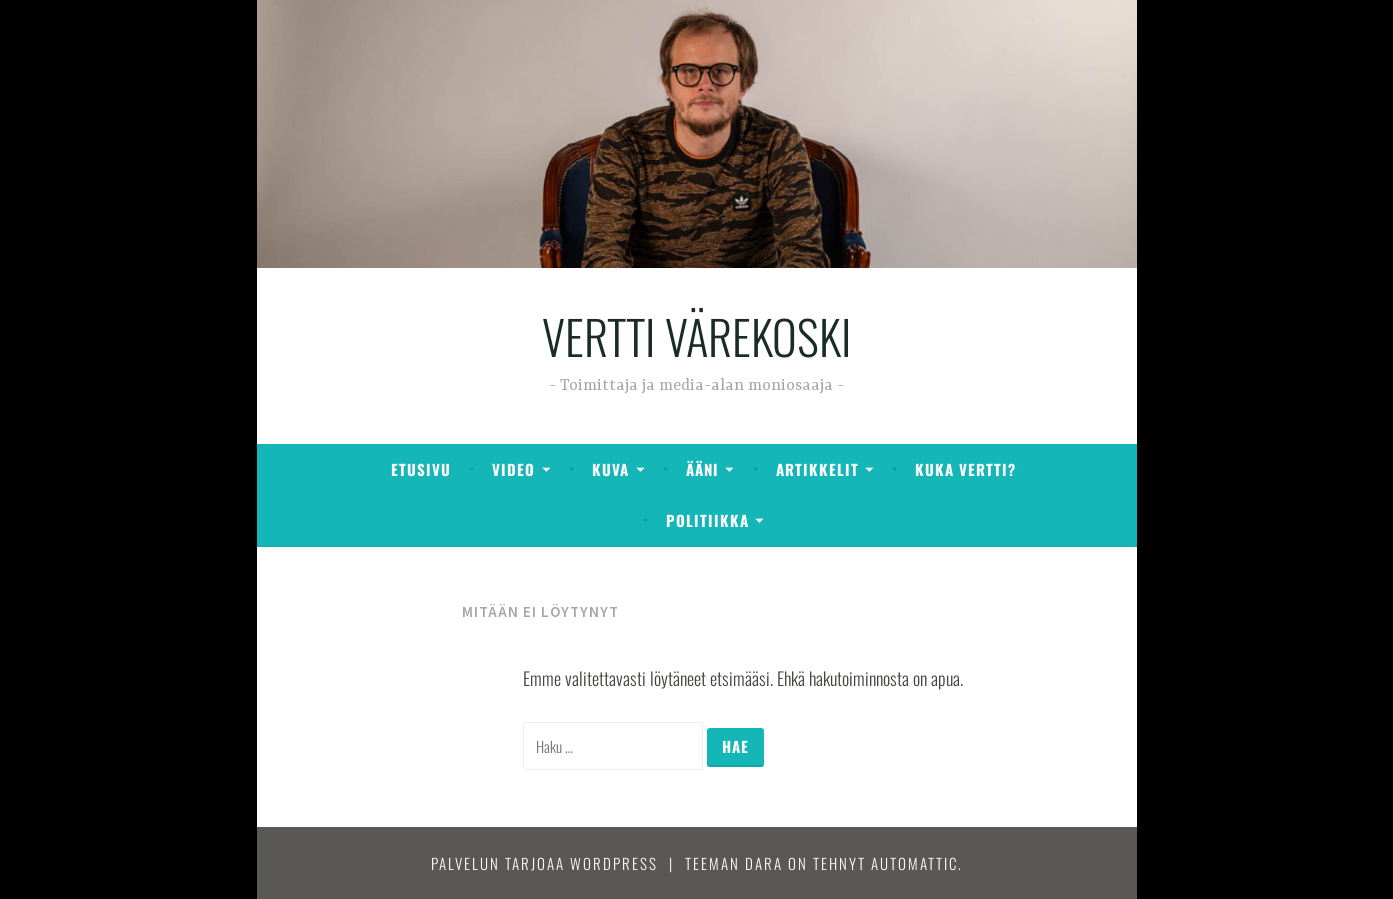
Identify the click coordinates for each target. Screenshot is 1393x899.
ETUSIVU (421, 469)
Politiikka (707, 520)
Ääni (702, 469)
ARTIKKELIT (817, 469)
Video (513, 469)
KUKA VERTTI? (965, 469)
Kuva (610, 469)
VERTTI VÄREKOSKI (696, 336)
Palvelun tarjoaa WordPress (544, 863)
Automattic (914, 863)
